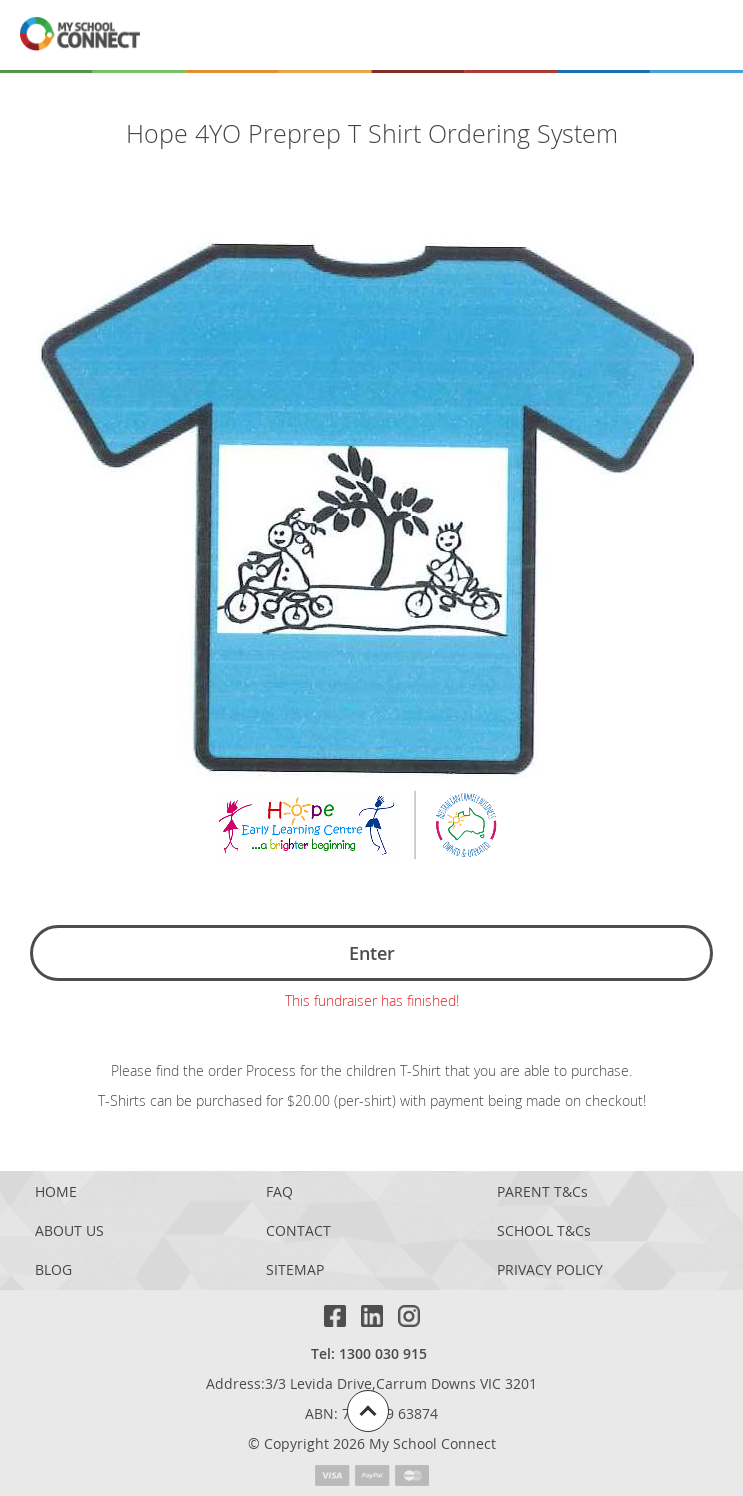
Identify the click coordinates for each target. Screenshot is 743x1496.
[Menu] (701, 35)
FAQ (279, 1192)
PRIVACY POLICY (550, 1270)
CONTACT (298, 1231)
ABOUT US (69, 1231)
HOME (56, 1192)
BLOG (53, 1270)
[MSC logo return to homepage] (80, 35)
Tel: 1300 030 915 (369, 1353)
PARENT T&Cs (542, 1192)
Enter (372, 953)
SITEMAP (295, 1270)
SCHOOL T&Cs (544, 1231)
